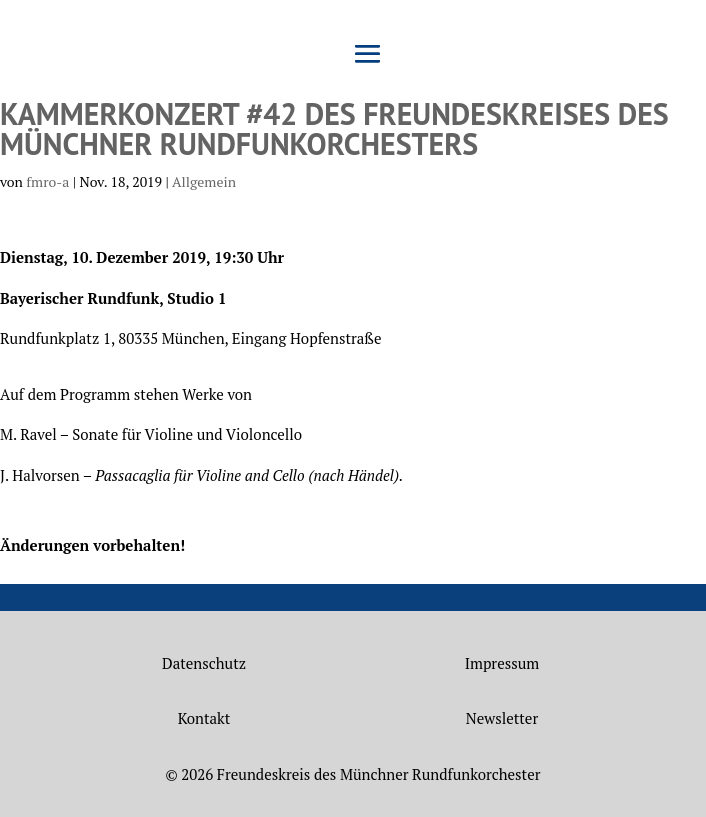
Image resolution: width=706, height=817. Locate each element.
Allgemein (204, 181)
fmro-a (47, 181)
